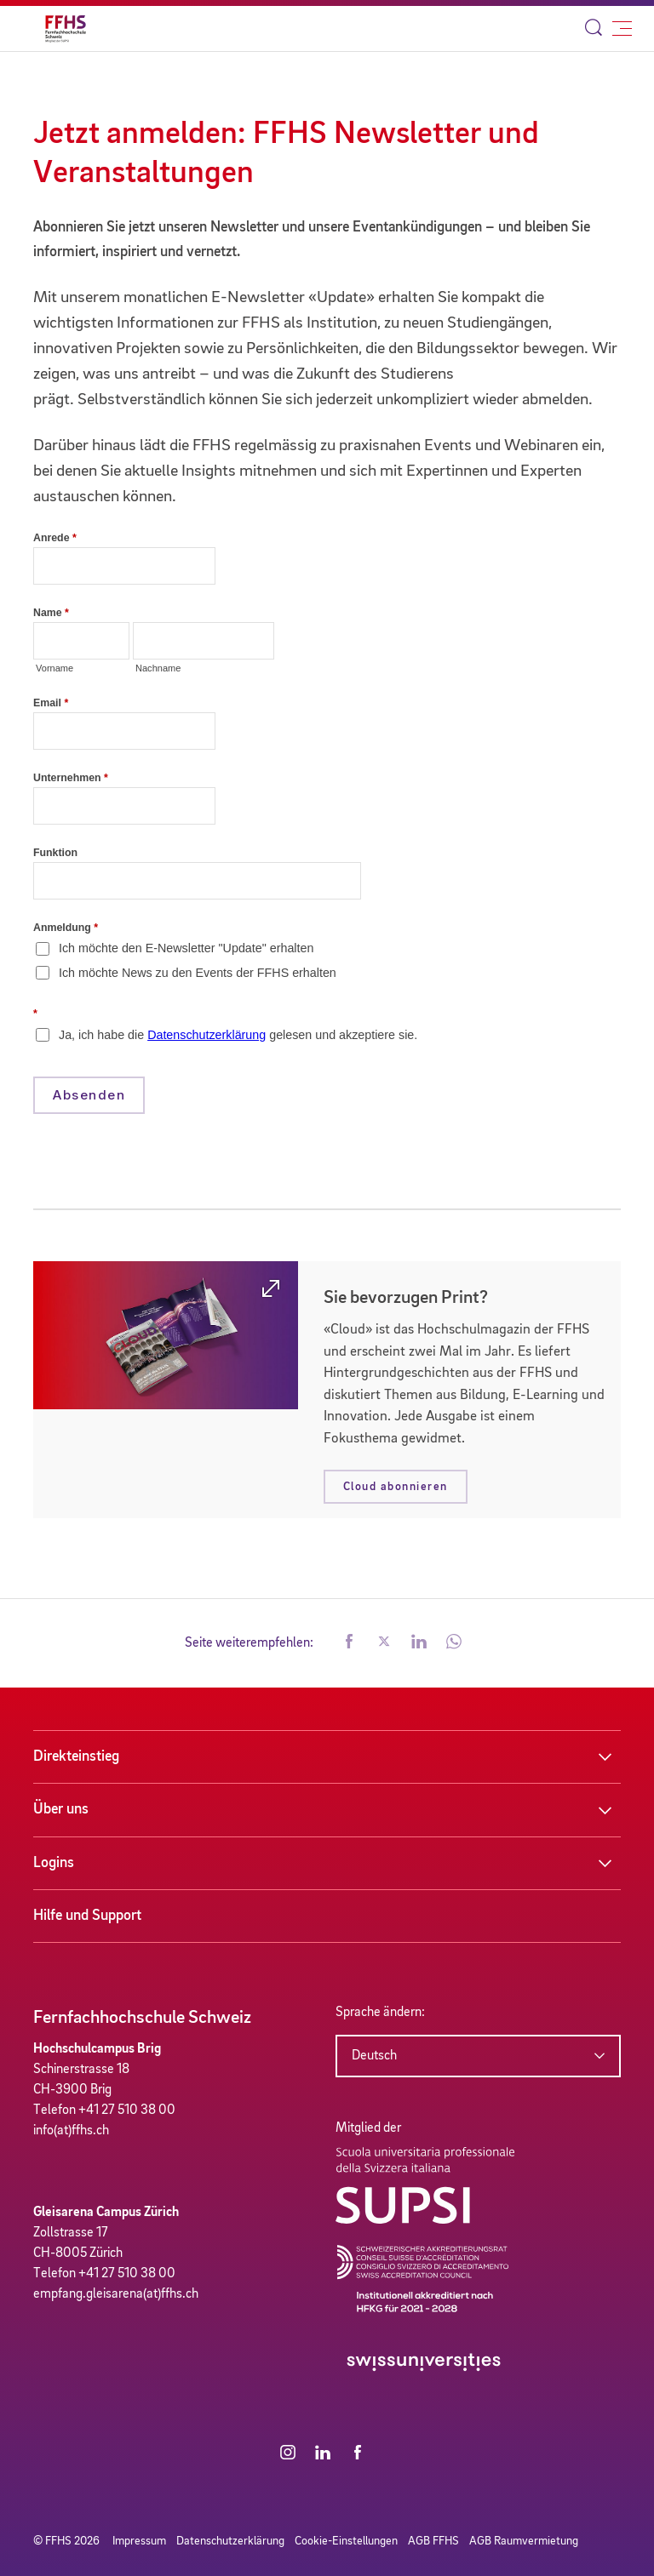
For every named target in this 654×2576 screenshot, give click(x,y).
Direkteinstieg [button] (76, 1756)
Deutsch (374, 2056)
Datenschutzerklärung (230, 2541)
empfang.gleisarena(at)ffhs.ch (115, 2294)
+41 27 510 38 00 (126, 2110)
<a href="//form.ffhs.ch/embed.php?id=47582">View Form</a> (327, 839)
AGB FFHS (433, 2541)
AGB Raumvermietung (523, 2541)
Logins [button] (53, 1863)
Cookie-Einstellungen (346, 2541)
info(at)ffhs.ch (71, 2131)
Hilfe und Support (87, 1915)
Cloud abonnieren (395, 1487)
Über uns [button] (61, 1809)
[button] (349, 1643)
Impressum (139, 2541)
